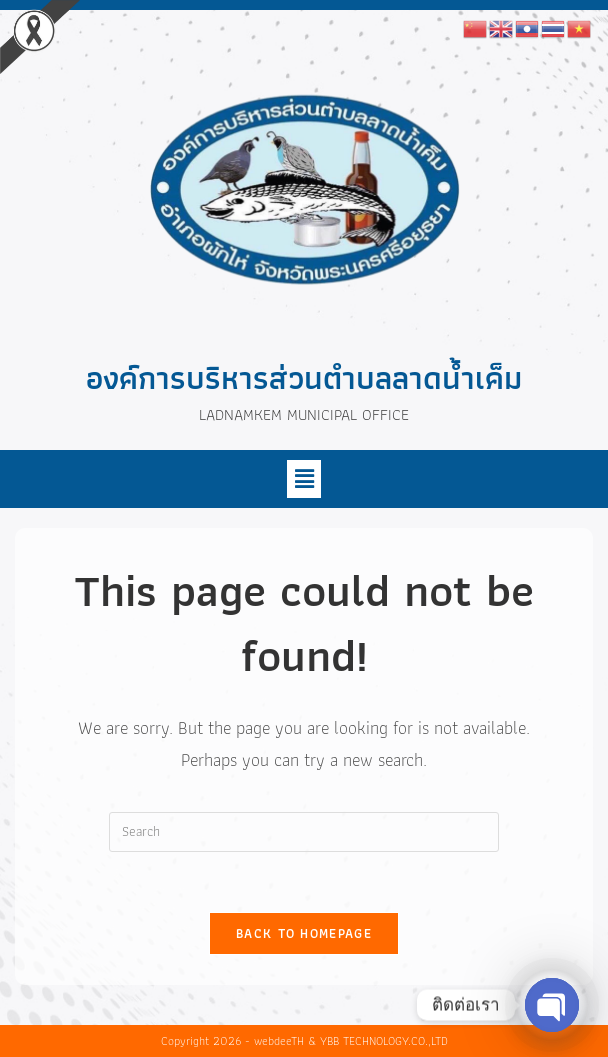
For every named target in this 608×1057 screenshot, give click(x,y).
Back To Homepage (304, 933)
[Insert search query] (304, 832)
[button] (304, 479)
